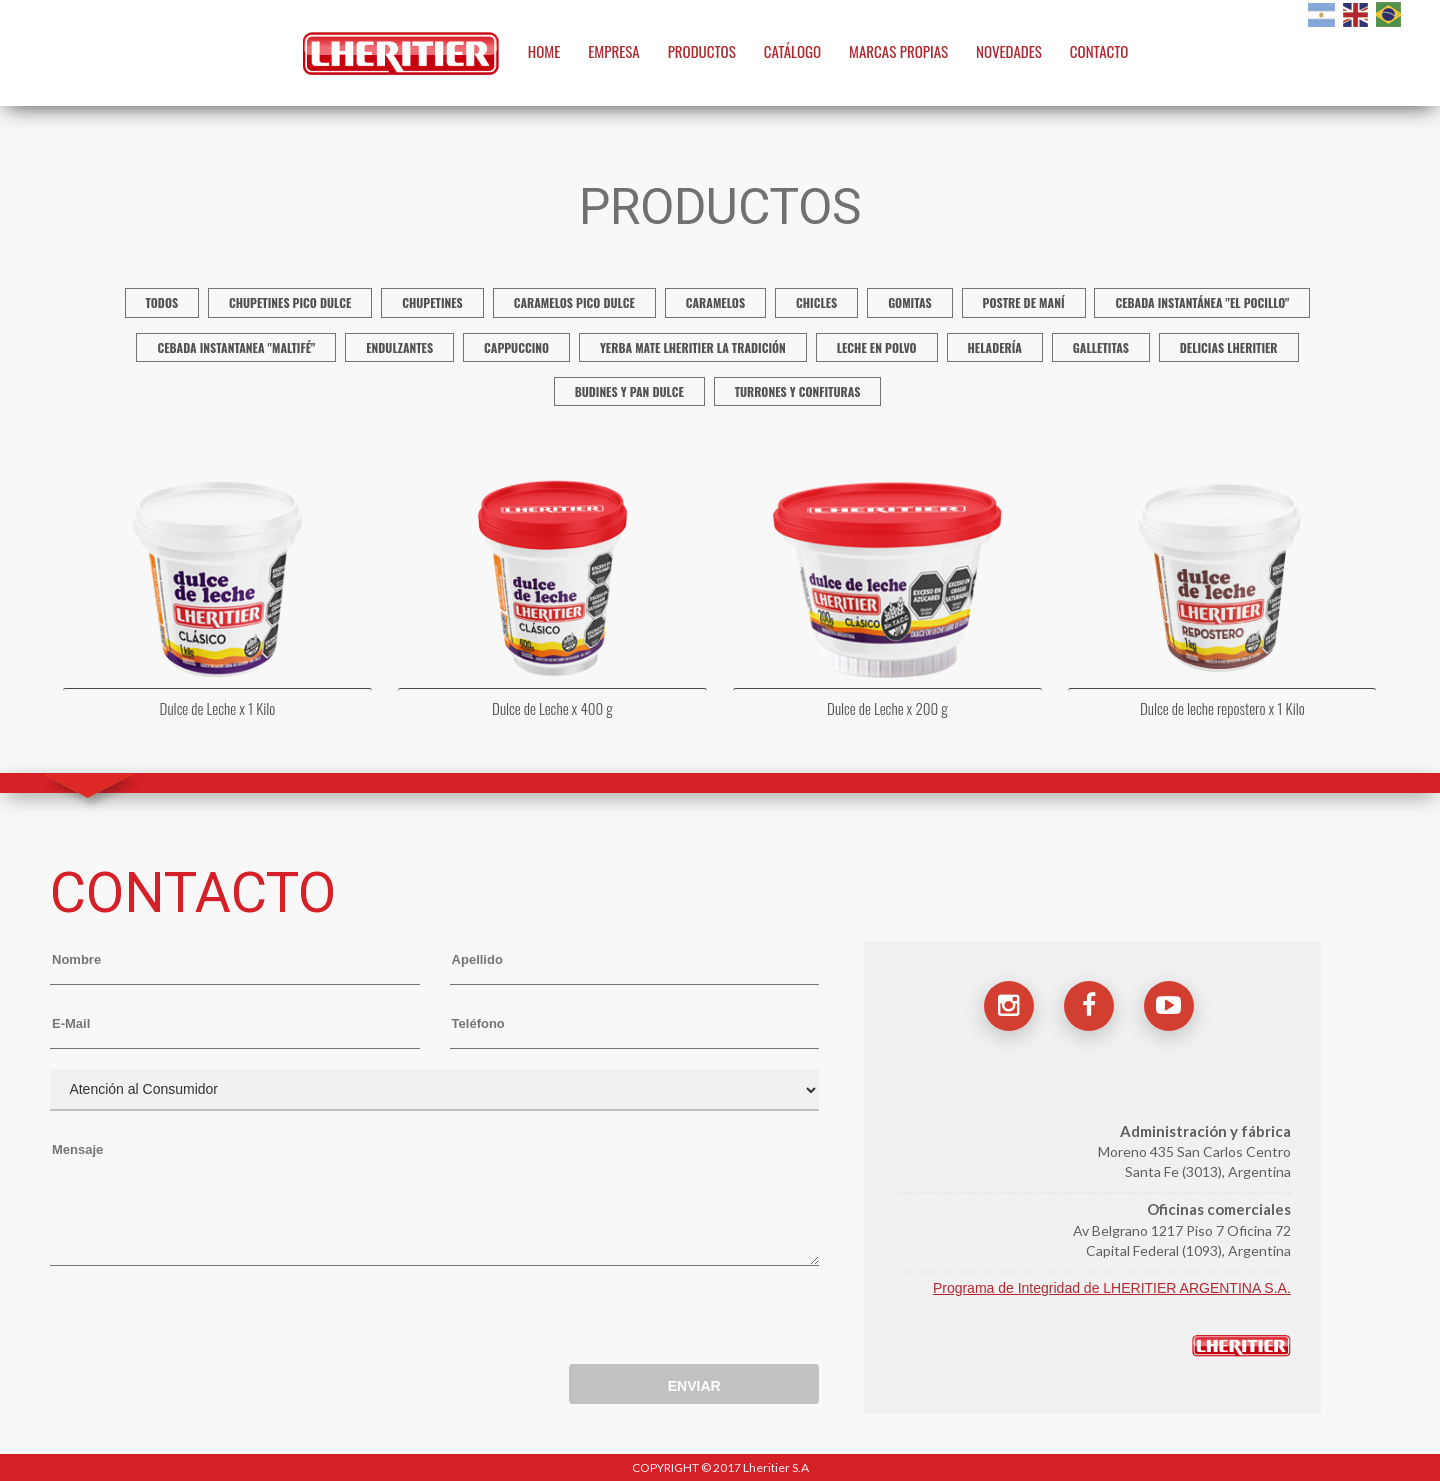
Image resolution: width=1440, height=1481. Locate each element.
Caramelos (715, 302)
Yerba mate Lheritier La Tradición (693, 347)
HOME (544, 51)
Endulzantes (399, 347)
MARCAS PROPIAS (898, 51)
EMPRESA (614, 51)
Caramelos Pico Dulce (574, 302)
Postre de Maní (1024, 302)
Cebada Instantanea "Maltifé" (236, 347)
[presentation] (202, 1320)
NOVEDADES (1009, 51)
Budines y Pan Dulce (629, 391)
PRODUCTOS (702, 51)
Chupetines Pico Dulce (290, 302)
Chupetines (432, 302)
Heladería (995, 347)
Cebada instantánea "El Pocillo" (1202, 302)
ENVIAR (694, 1386)
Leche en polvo (877, 347)
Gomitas (910, 302)
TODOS (162, 302)
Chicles (816, 302)
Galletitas (1101, 347)
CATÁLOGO (793, 51)
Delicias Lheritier (1229, 347)
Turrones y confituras (798, 391)
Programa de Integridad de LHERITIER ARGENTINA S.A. (1112, 1288)
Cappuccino (516, 347)
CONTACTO (1099, 51)
